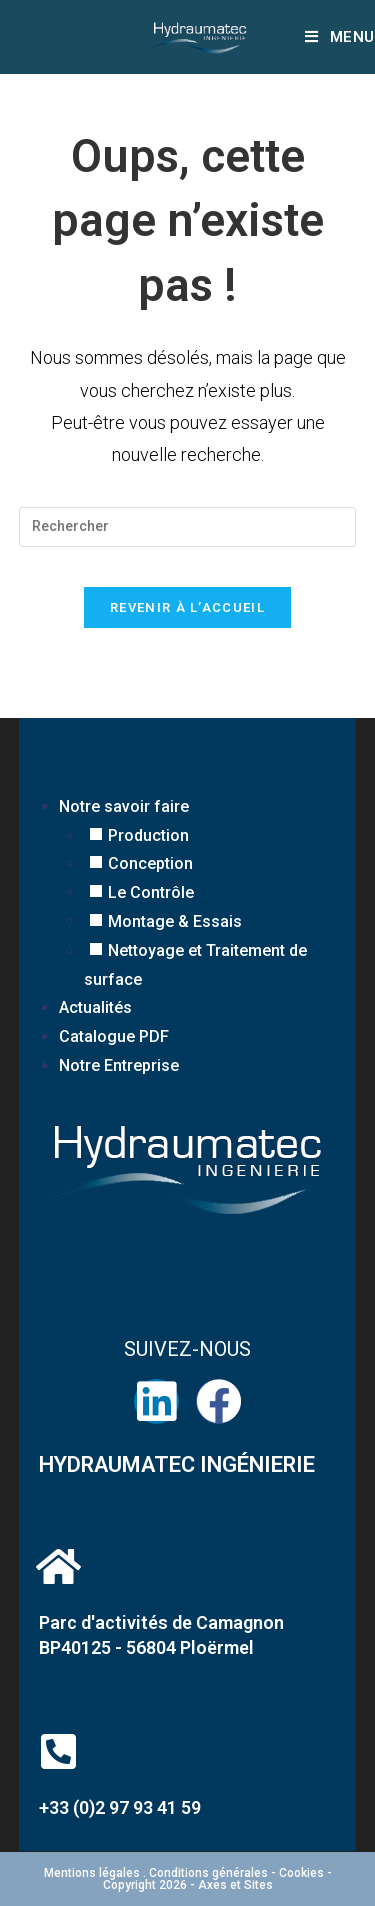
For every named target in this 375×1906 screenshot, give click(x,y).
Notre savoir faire (124, 806)
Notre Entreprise (119, 1065)
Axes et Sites (234, 1885)
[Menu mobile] (340, 37)
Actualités (95, 1007)
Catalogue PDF (114, 1036)
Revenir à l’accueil (187, 607)
